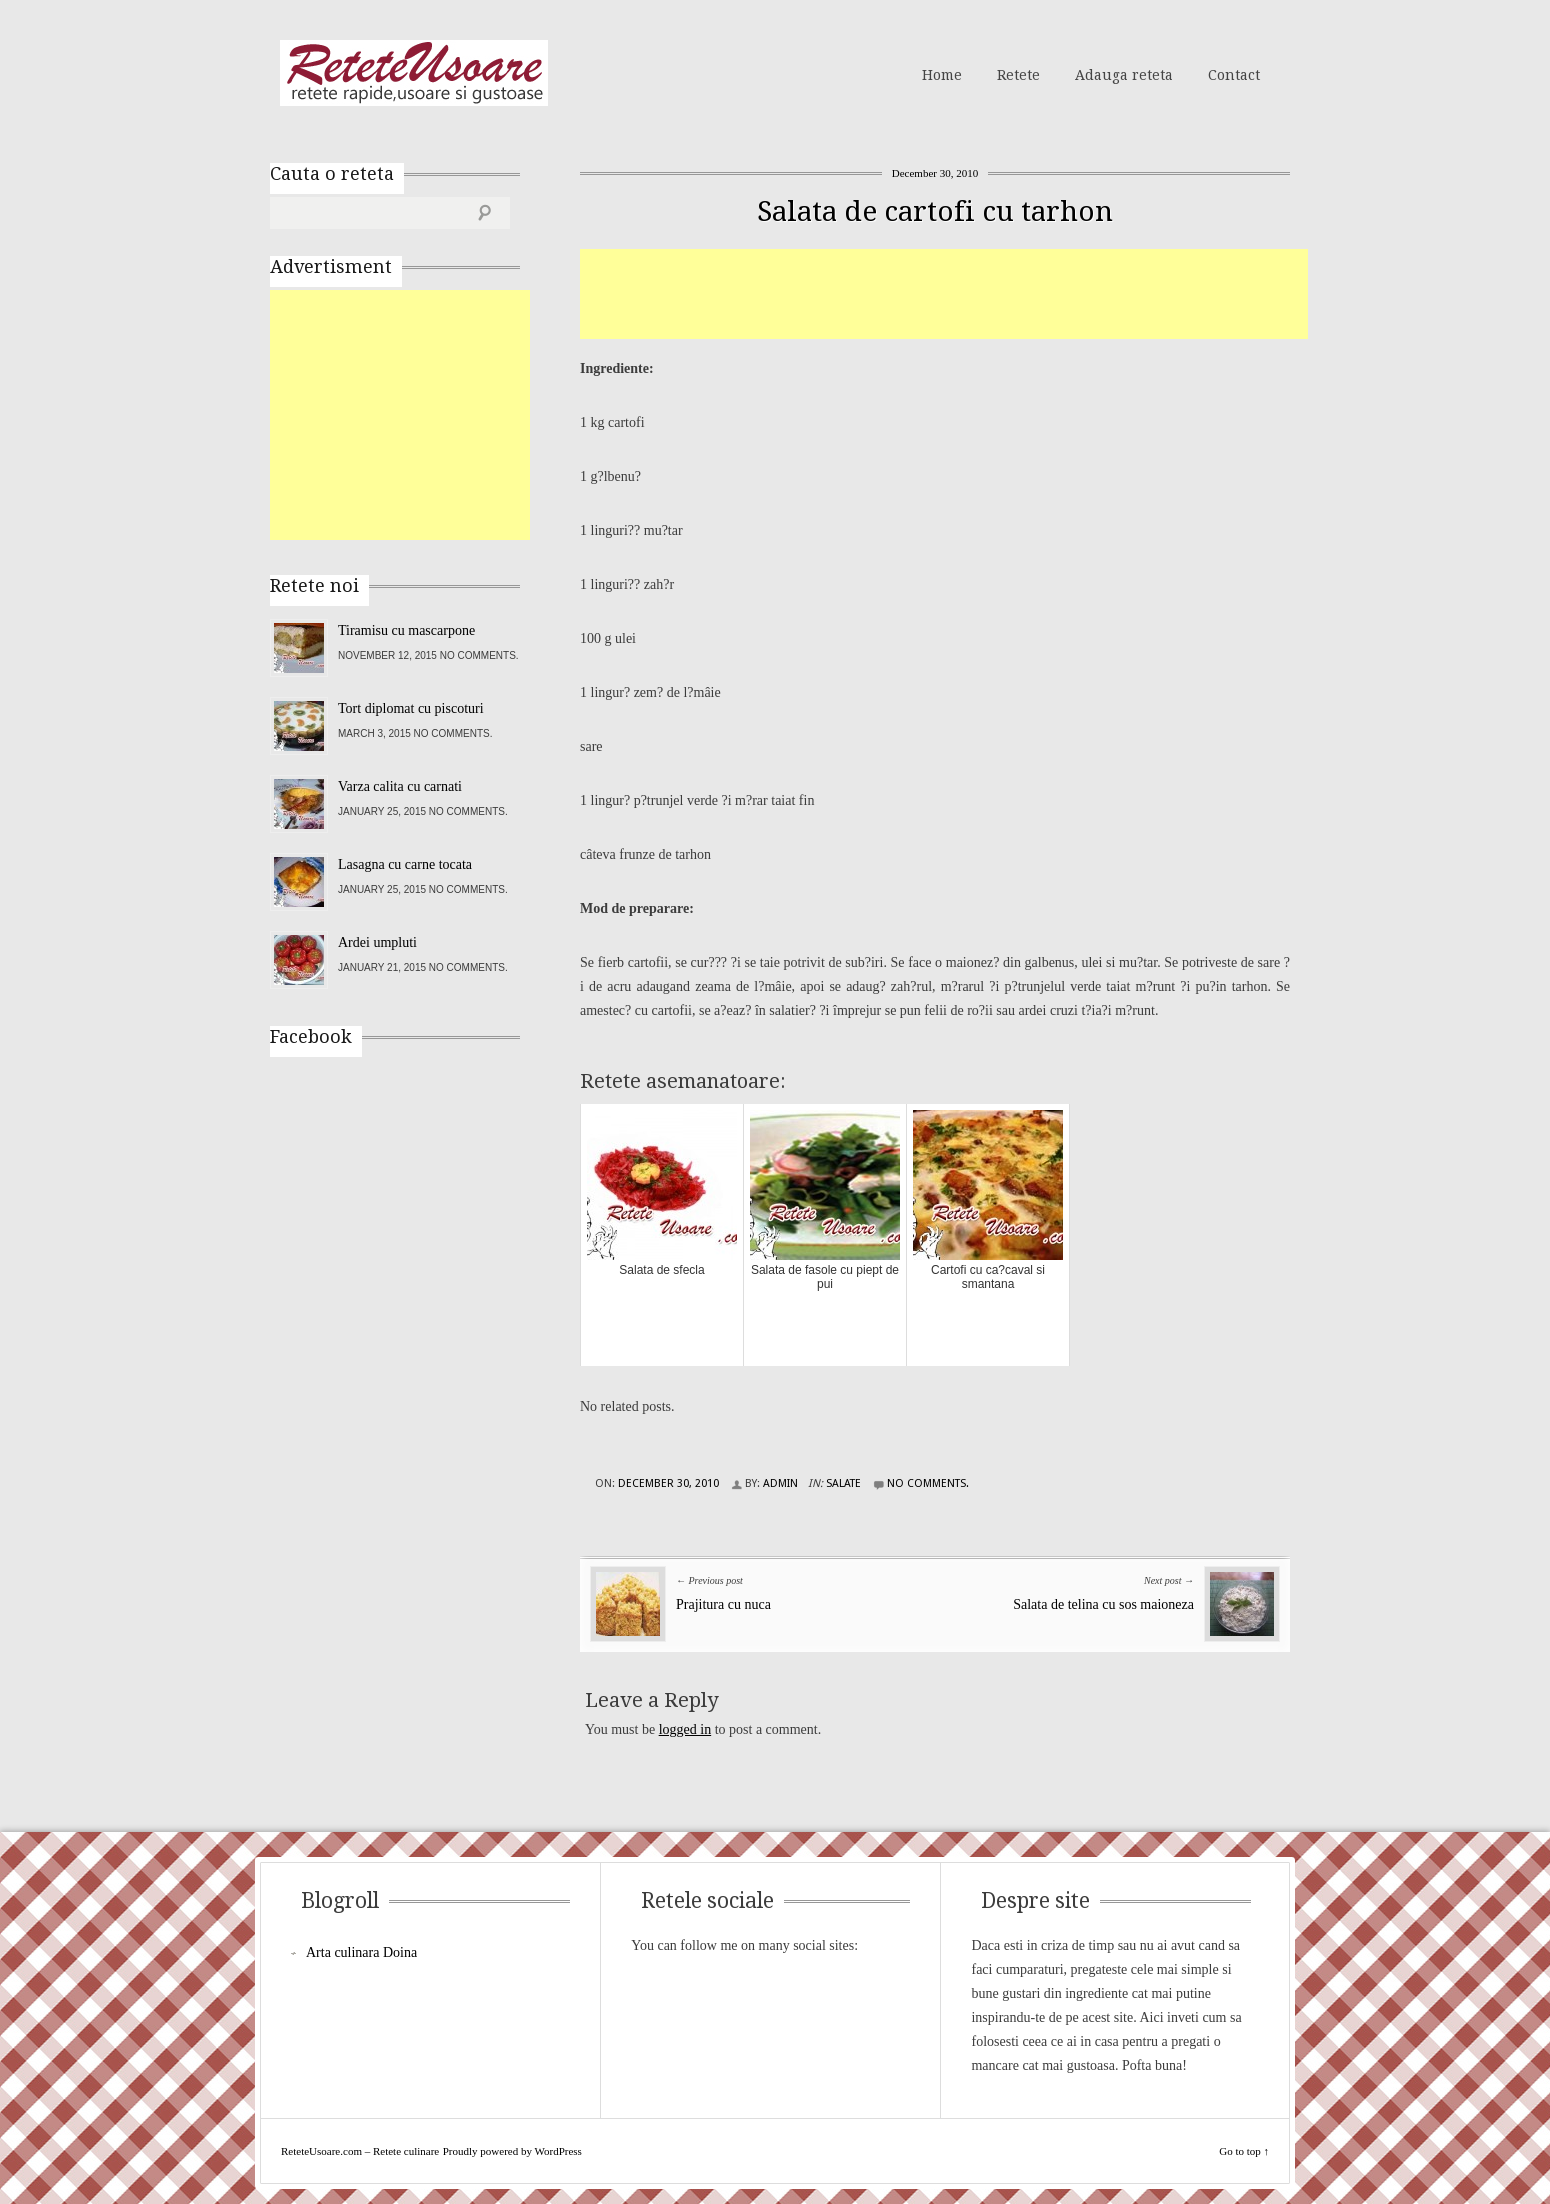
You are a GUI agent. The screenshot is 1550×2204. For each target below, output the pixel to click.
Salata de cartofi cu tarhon (935, 211)
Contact (1234, 75)
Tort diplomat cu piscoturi (411, 708)
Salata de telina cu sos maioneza (1103, 1604)
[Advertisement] (944, 294)
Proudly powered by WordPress (512, 2151)
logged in (685, 1729)
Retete (1018, 75)
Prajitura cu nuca (723, 1604)
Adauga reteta (1124, 75)
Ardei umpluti (377, 942)
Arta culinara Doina (361, 1952)
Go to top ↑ (1244, 2151)
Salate (843, 1483)
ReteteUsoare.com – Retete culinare (414, 73)
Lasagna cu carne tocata (405, 864)
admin (780, 1483)
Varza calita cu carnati (400, 786)
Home (942, 75)
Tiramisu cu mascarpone (406, 630)
